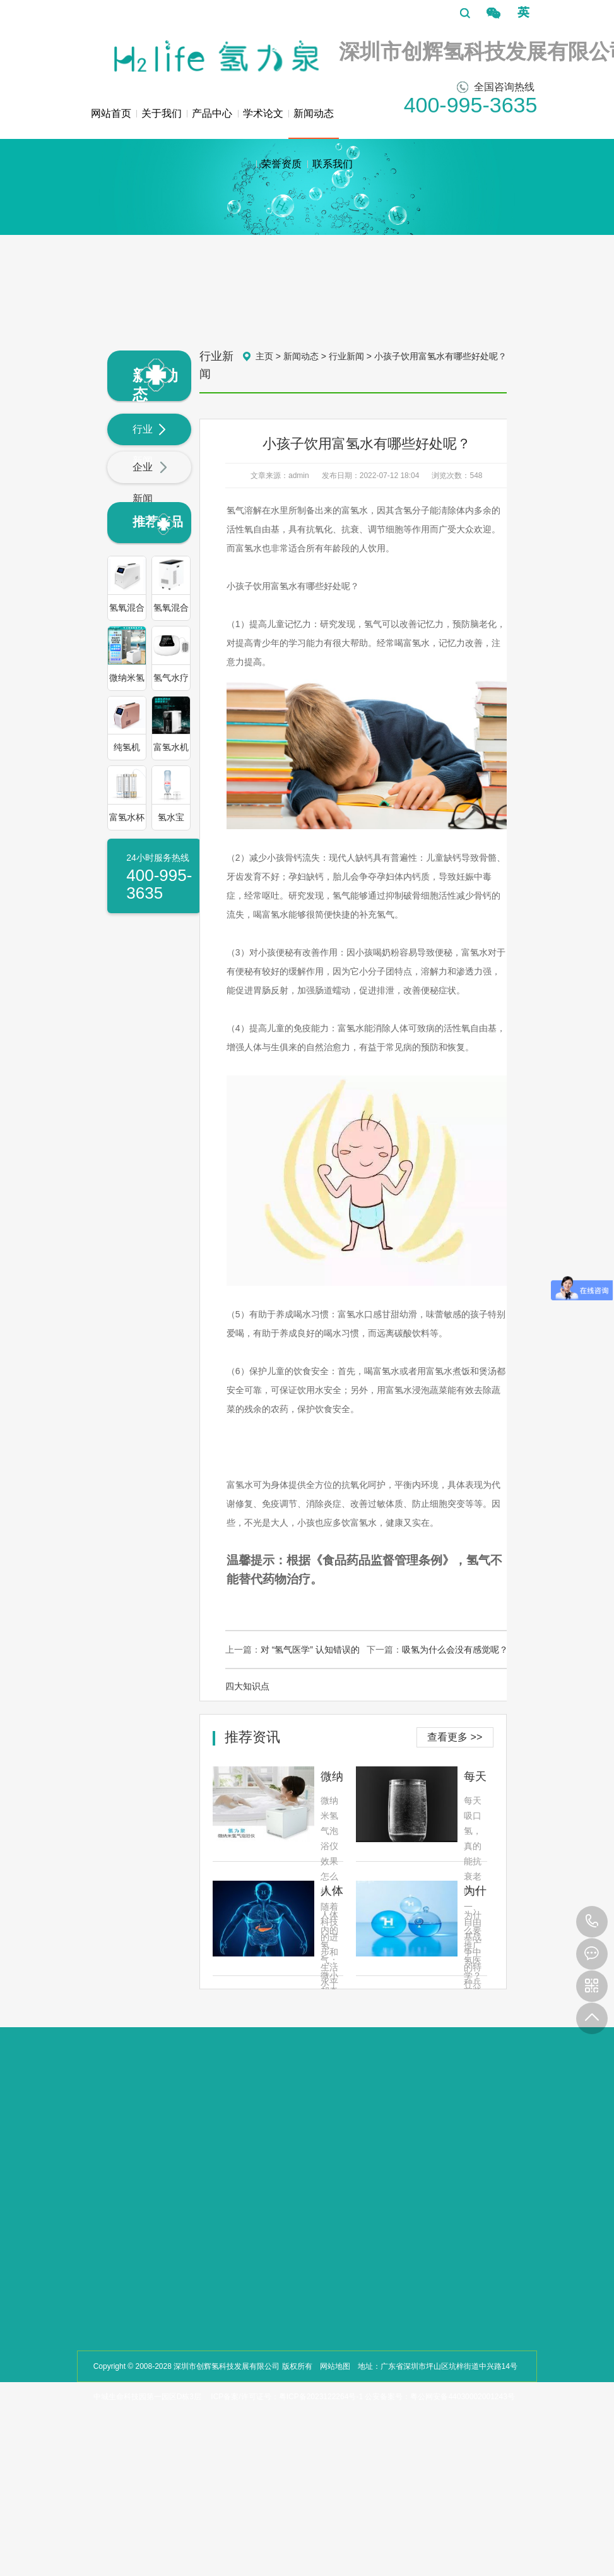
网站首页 (111, 113)
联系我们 (332, 164)
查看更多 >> (454, 1737)
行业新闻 (150, 445)
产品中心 (212, 113)
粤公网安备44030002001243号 (462, 2396)
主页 (264, 356)
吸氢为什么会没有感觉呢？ (455, 1649)
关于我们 (161, 113)
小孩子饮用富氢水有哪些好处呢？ (440, 356)
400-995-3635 (592, 1922)
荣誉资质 (281, 164)
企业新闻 (150, 483)
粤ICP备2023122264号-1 (321, 2396)
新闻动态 (313, 123)
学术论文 (263, 113)
